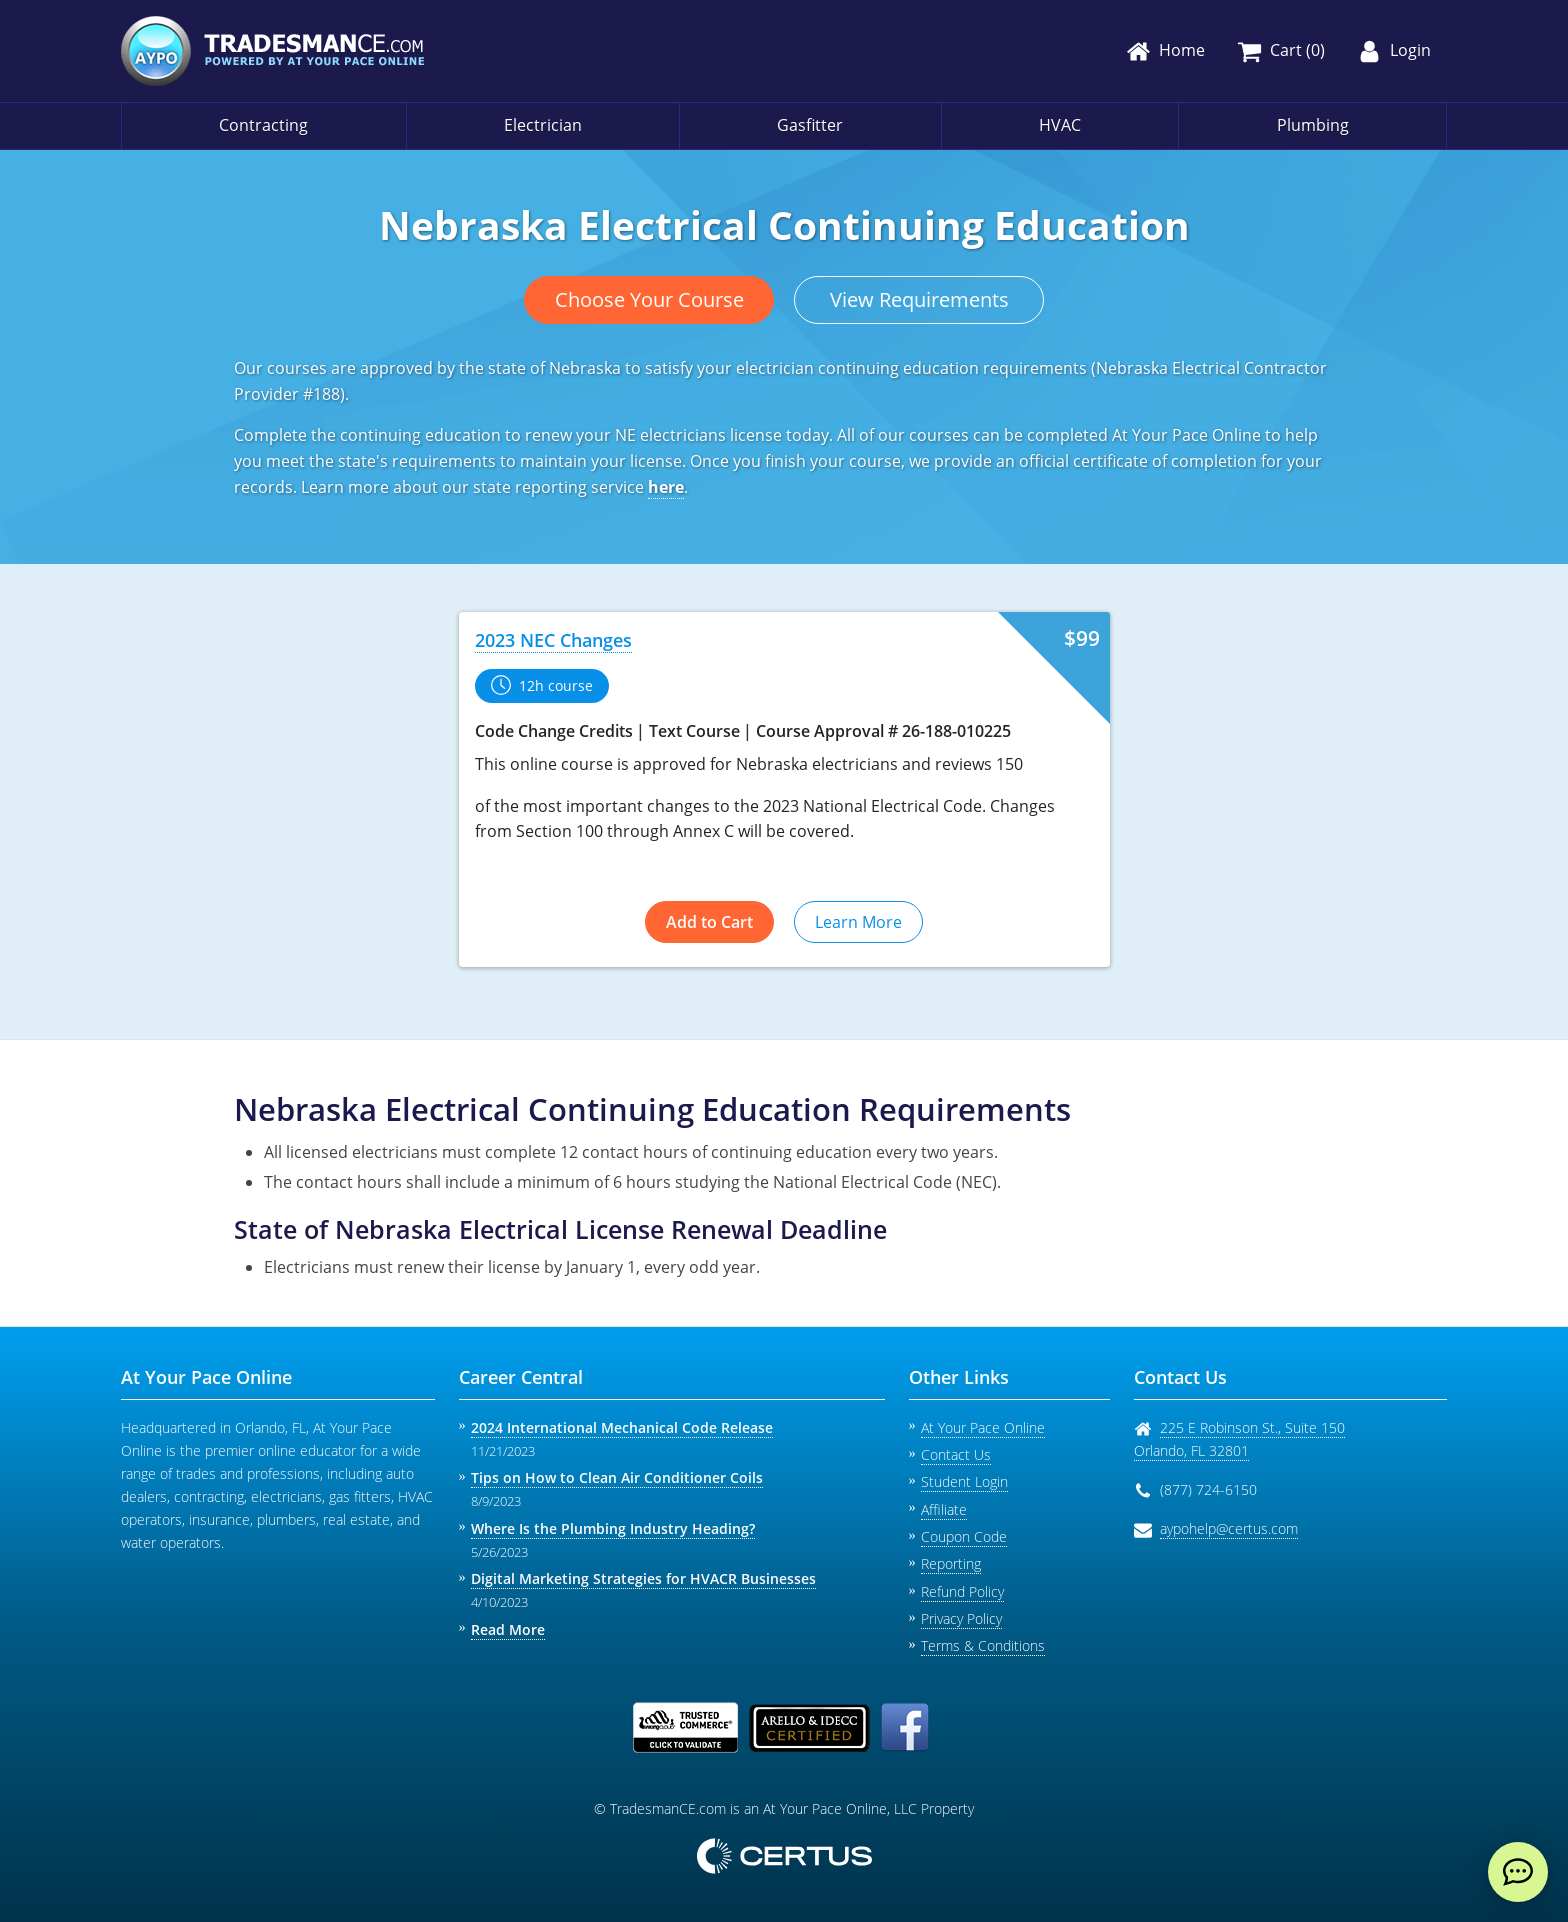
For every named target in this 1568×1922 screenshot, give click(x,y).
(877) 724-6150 (1208, 1489)
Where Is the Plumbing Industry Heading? (613, 1528)
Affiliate (944, 1509)
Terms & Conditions (983, 1645)
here (666, 487)
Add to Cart (709, 922)
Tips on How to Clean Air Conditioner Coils (617, 1477)
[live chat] (1518, 1872)
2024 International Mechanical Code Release (622, 1427)
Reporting (951, 1563)
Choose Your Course (649, 299)
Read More (508, 1629)
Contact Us (956, 1454)
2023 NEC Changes (553, 640)
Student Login (964, 1481)
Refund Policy (962, 1591)
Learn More (858, 922)
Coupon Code (964, 1536)
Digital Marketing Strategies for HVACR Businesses (643, 1578)
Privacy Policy (961, 1618)
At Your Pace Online (983, 1427)
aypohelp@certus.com (1229, 1528)
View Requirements (919, 299)
